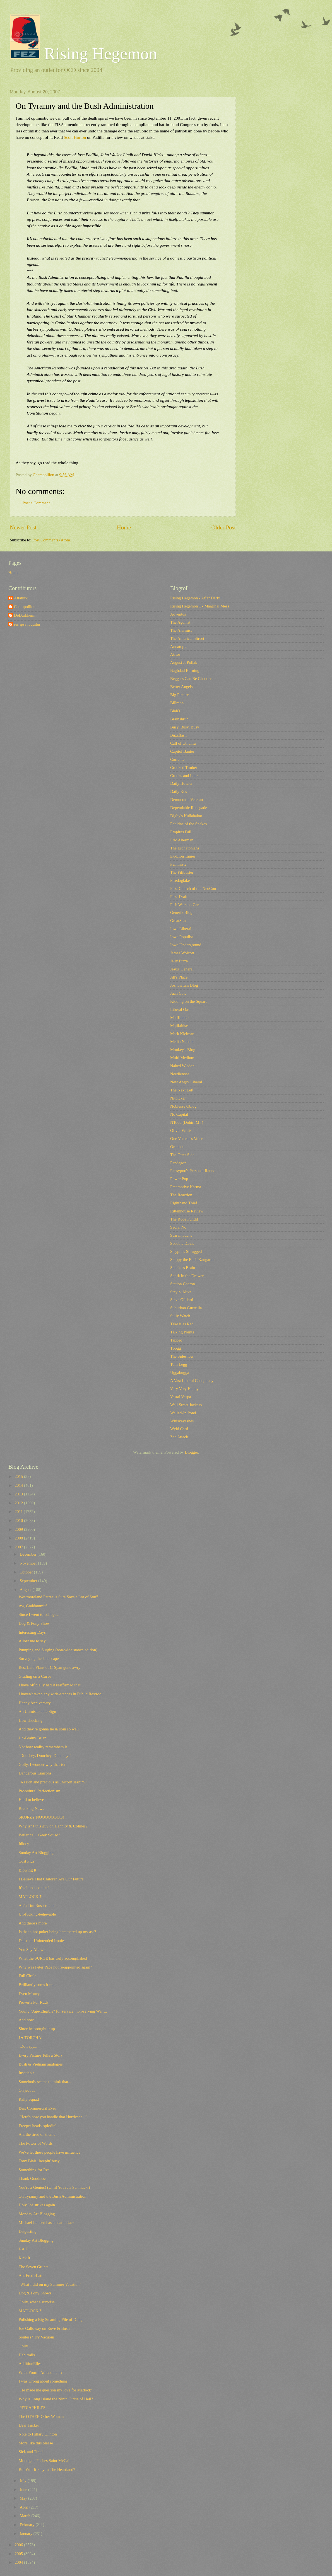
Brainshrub (179, 719)
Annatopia (178, 646)
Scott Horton (75, 137)
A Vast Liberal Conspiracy (191, 1380)
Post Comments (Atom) (51, 540)
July (23, 2480)
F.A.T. (24, 2249)
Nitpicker (178, 1098)
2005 (19, 2553)
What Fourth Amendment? (40, 2372)
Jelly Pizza (179, 961)
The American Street (187, 638)
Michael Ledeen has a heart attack (47, 2222)
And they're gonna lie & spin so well (49, 1729)
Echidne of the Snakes (188, 824)
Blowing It (27, 1870)
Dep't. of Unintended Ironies (42, 1940)
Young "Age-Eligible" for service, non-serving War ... (63, 2011)
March (25, 2516)
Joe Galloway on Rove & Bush (44, 2328)
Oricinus (177, 1146)
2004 (19, 2562)
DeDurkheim (24, 615)
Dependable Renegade (188, 807)
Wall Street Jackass (186, 1405)
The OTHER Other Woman (41, 2416)
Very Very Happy (184, 1388)
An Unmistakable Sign (37, 1711)
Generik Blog (181, 912)
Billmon (177, 703)
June (24, 2489)
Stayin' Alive (180, 1292)
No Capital (179, 1114)
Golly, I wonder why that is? (42, 1764)
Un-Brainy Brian (32, 1738)
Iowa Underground (185, 945)
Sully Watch (180, 1316)
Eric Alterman (181, 840)
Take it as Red (182, 1324)
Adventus (178, 614)
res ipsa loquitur (27, 624)
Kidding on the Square (188, 1001)
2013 (19, 1494)
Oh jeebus (27, 2090)
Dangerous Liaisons (35, 1773)
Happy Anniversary (35, 1703)
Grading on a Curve (35, 1676)
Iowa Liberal (180, 928)
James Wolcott (182, 953)
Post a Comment (36, 503)
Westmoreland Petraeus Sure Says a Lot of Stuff (58, 1597)
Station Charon (182, 1284)
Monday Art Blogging (37, 2214)
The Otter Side (182, 1155)
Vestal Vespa (180, 1396)
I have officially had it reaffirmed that (50, 1685)
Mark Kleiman (182, 1034)
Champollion (24, 606)
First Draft (178, 896)
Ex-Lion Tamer (182, 856)
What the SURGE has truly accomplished (53, 1958)
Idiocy (24, 1843)
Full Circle (27, 1976)
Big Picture (179, 695)
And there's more (33, 1923)
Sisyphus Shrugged (186, 1251)
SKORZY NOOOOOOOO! (41, 1817)
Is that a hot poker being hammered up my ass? (57, 1931)
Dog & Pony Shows (35, 2293)
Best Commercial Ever (37, 2108)
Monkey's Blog (182, 1049)
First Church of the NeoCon (193, 888)
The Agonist (180, 622)
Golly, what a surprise (37, 2302)
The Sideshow (182, 1356)
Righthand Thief (183, 1203)
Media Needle (181, 1041)
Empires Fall (180, 832)
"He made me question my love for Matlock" (56, 2390)
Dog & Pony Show (34, 1623)
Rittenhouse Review (186, 1211)
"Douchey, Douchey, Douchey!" (45, 1755)
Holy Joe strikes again (37, 2205)
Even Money (29, 1993)
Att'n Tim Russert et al (37, 1905)
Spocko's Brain (182, 1267)
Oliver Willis (180, 1130)
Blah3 (175, 711)
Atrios (175, 654)
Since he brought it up (37, 2029)
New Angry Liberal (186, 1082)
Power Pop (179, 1178)
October (27, 1572)
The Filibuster (181, 872)
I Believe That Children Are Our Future (51, 1879)
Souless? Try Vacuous (37, 2337)
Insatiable (27, 2073)
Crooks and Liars (184, 775)
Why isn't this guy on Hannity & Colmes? (53, 1826)
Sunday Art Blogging (36, 1852)
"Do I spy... (28, 2046)
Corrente (177, 759)
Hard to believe (31, 1799)
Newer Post (23, 527)
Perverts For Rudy (34, 2002)
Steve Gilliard (181, 1299)
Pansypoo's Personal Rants (192, 1170)
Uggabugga (179, 1372)
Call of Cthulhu (183, 743)
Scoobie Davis (182, 1243)
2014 (19, 1485)
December (28, 1554)
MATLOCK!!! (31, 1896)
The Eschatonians (184, 848)
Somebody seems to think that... (45, 2081)
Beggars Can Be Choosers (191, 678)
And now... (28, 2020)
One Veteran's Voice (186, 1138)
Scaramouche (181, 1235)
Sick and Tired (31, 2451)
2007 (19, 1547)
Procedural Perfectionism (39, 1791)
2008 (19, 1538)
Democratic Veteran (186, 799)
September (29, 1580)
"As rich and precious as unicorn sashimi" (53, 1782)
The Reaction (181, 1195)
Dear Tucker (29, 2425)
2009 (19, 1529)
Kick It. (25, 2258)
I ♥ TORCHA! (31, 2037)
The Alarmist (181, 630)
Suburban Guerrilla (186, 1308)
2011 (19, 1511)
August (26, 1589)
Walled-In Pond (183, 1413)
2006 (19, 2545)
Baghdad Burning (184, 670)
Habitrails (27, 2355)
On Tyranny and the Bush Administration (52, 2196)
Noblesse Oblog (183, 1106)
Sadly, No (178, 1227)
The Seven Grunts (33, 2267)
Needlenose (179, 1074)
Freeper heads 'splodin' (37, 2126)
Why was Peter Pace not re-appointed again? (55, 1967)
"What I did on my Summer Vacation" (50, 2284)
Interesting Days (32, 1632)
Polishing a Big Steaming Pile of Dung (51, 2319)
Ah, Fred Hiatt (30, 2275)
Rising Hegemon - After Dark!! (196, 598)
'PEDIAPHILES (32, 2407)
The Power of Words (36, 2143)
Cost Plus (26, 1861)
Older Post (223, 527)
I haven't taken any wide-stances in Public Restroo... (62, 1694)
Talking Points (182, 1332)
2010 (19, 1520)
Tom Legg (178, 1364)
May (24, 2498)
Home (124, 527)
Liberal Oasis (181, 1009)
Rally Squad (29, 2099)
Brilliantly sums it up (36, 1984)
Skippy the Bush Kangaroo (192, 1259)
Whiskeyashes (182, 1421)
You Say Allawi (32, 1949)
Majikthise (179, 1025)
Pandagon (178, 1163)
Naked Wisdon (182, 1066)
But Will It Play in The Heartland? (47, 2469)
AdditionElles (30, 2363)
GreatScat (178, 920)
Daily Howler (181, 783)
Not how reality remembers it (43, 1747)
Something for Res (34, 2170)
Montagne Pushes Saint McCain (45, 2460)
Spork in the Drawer (187, 1276)
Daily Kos (178, 791)
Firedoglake (180, 880)
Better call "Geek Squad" (39, 1835)
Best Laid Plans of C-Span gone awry (50, 1667)
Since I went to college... (39, 1614)
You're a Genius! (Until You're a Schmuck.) (54, 2187)
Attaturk (21, 598)
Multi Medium (182, 1057)
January (26, 2533)
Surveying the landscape (39, 1658)
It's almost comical (34, 1887)
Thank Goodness (32, 2178)
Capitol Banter (182, 751)
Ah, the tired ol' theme (37, 2134)
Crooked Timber (183, 767)
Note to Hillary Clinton (38, 2434)
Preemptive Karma (185, 1187)
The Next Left (181, 1090)
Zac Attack (179, 1437)
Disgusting (28, 2231)
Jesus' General (182, 969)
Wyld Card (179, 1429)
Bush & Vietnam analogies (41, 2064)
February (27, 2524)
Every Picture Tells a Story (41, 2055)
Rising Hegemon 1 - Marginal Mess (199, 606)
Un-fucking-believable (37, 1914)
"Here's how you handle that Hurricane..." (53, 2117)
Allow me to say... (34, 1641)
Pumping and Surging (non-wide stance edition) (58, 1650)
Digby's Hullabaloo (186, 816)
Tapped (176, 1340)
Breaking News (31, 1808)
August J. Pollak (183, 662)
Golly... (25, 2346)
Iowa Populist (181, 936)
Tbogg (175, 1348)
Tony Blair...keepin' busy (39, 2161)
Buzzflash (178, 735)
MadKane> (179, 1017)
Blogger (191, 1452)
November (29, 1563)
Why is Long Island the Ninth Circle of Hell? (56, 2399)
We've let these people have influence (49, 2152)
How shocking (30, 1720)
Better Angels (181, 686)
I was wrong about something (43, 2381)
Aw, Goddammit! (33, 1606)
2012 (19, 1503)
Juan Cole (178, 993)
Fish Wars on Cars (185, 904)
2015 (19, 1476)
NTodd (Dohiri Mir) (186, 1122)
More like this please (36, 2443)
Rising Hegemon (83, 53)
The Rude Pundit (184, 1219)
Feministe (178, 864)
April (24, 2507)
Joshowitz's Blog (184, 985)
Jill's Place (178, 977)
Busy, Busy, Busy (184, 727)
